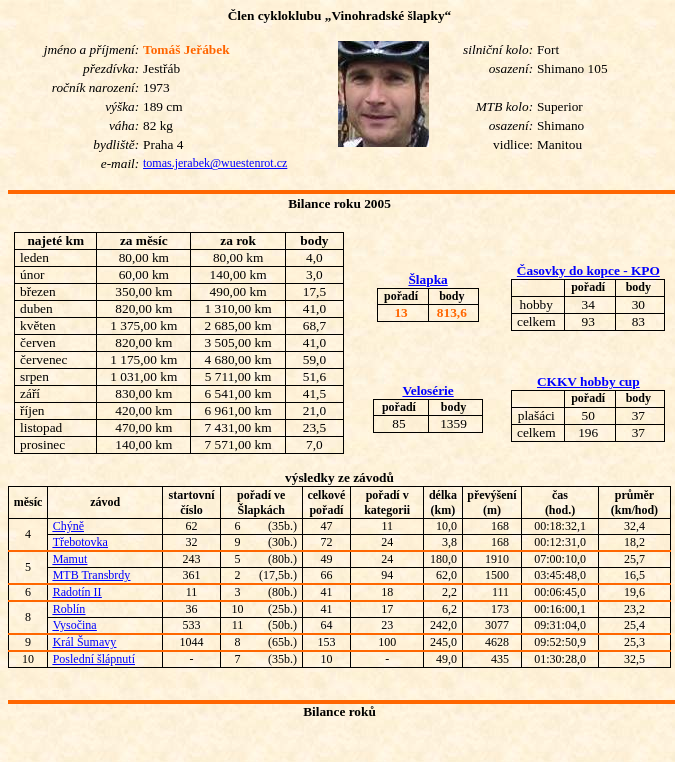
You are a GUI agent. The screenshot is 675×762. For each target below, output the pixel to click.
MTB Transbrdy (92, 575)
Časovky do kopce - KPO (588, 270)
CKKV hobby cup (588, 381)
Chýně (68, 526)
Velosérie (427, 390)
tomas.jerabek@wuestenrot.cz (215, 163)
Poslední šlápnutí (94, 659)
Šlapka (427, 279)
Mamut (70, 559)
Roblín (69, 609)
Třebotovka (80, 542)
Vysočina (75, 625)
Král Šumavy (85, 642)
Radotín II (77, 592)
